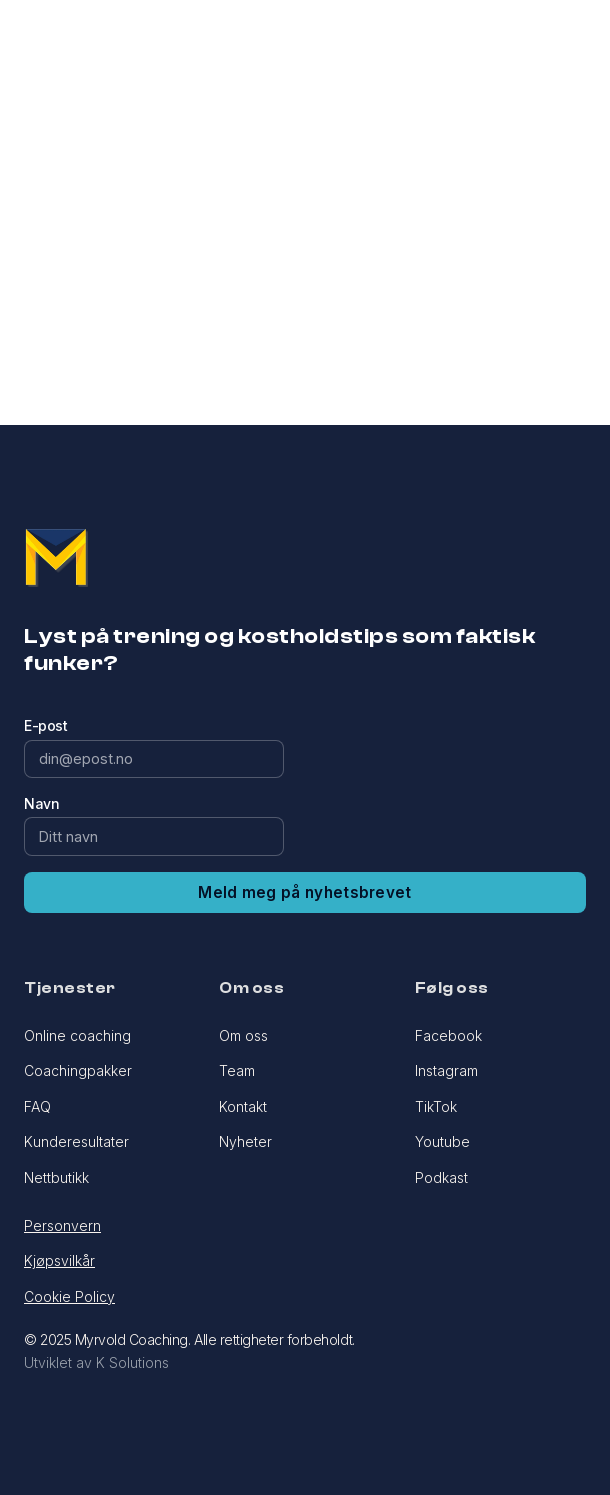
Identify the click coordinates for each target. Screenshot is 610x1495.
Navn (41, 803)
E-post (45, 725)
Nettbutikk (56, 1177)
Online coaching (77, 1035)
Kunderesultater (76, 1141)
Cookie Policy (69, 1296)
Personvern (62, 1225)
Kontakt (243, 1106)
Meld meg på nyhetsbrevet (304, 892)
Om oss (243, 1035)
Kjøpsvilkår (59, 1260)
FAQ (37, 1106)
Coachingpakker (78, 1070)
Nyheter (245, 1141)
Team (237, 1070)
